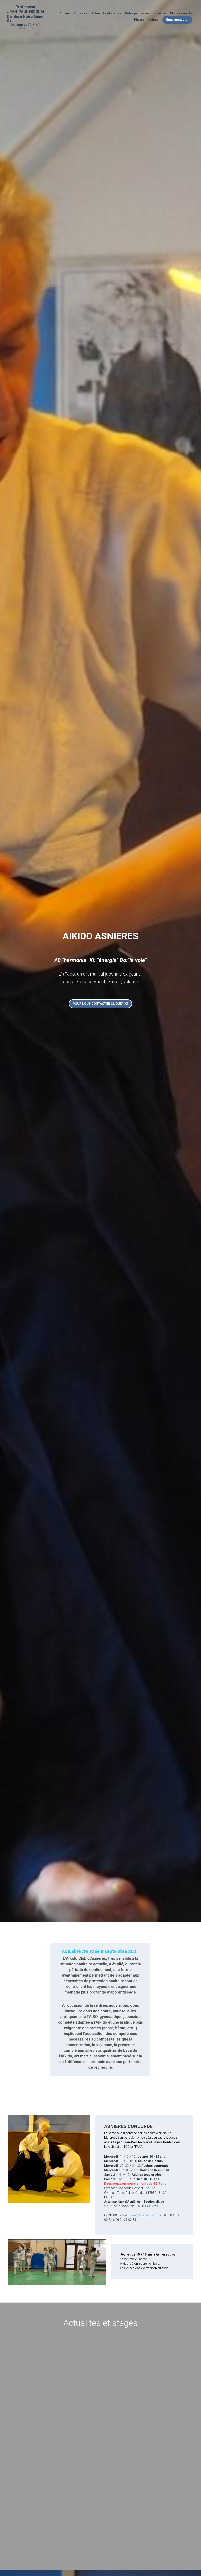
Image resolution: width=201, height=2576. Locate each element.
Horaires (80, 13)
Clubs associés (181, 13)
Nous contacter (177, 20)
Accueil (64, 13)
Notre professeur (138, 13)
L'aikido (160, 13)
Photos (139, 20)
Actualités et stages (106, 13)
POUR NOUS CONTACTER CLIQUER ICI (100, 1004)
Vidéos (153, 20)
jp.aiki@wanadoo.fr (126, 2193)
